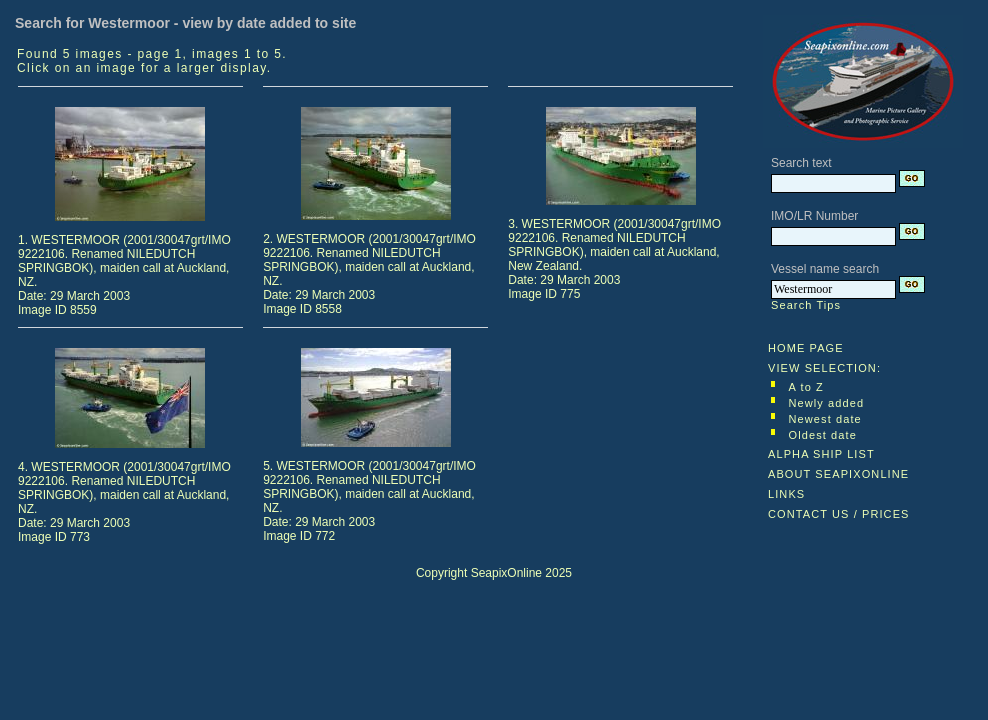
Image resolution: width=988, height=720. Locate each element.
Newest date (825, 419)
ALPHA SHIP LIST (821, 454)
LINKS (786, 494)
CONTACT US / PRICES (839, 514)
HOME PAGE (806, 348)
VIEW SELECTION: (824, 368)
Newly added (827, 403)
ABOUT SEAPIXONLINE (838, 474)
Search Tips (806, 305)
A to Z (806, 387)
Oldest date (823, 435)
